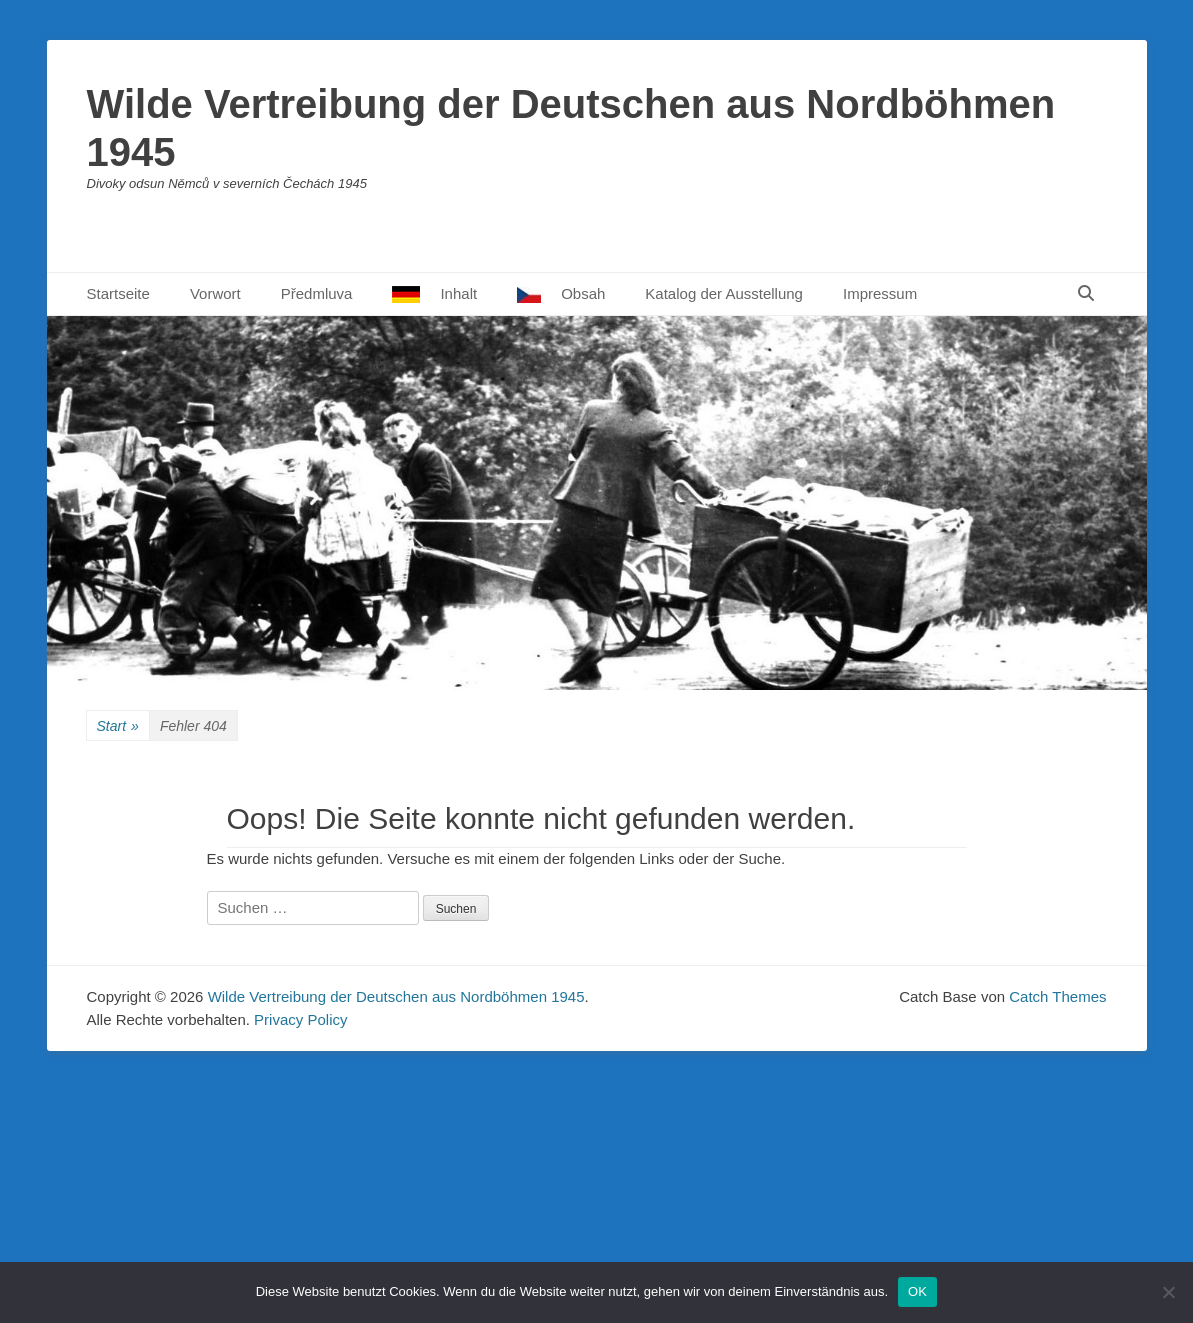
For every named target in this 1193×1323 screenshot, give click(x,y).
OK (917, 1291)
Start (118, 726)
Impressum (880, 293)
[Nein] (1168, 1292)
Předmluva (317, 293)
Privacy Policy (300, 1019)
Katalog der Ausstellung (724, 293)
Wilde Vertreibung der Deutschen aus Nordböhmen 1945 (396, 996)
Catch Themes (1057, 996)
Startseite (118, 293)
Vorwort (215, 293)
